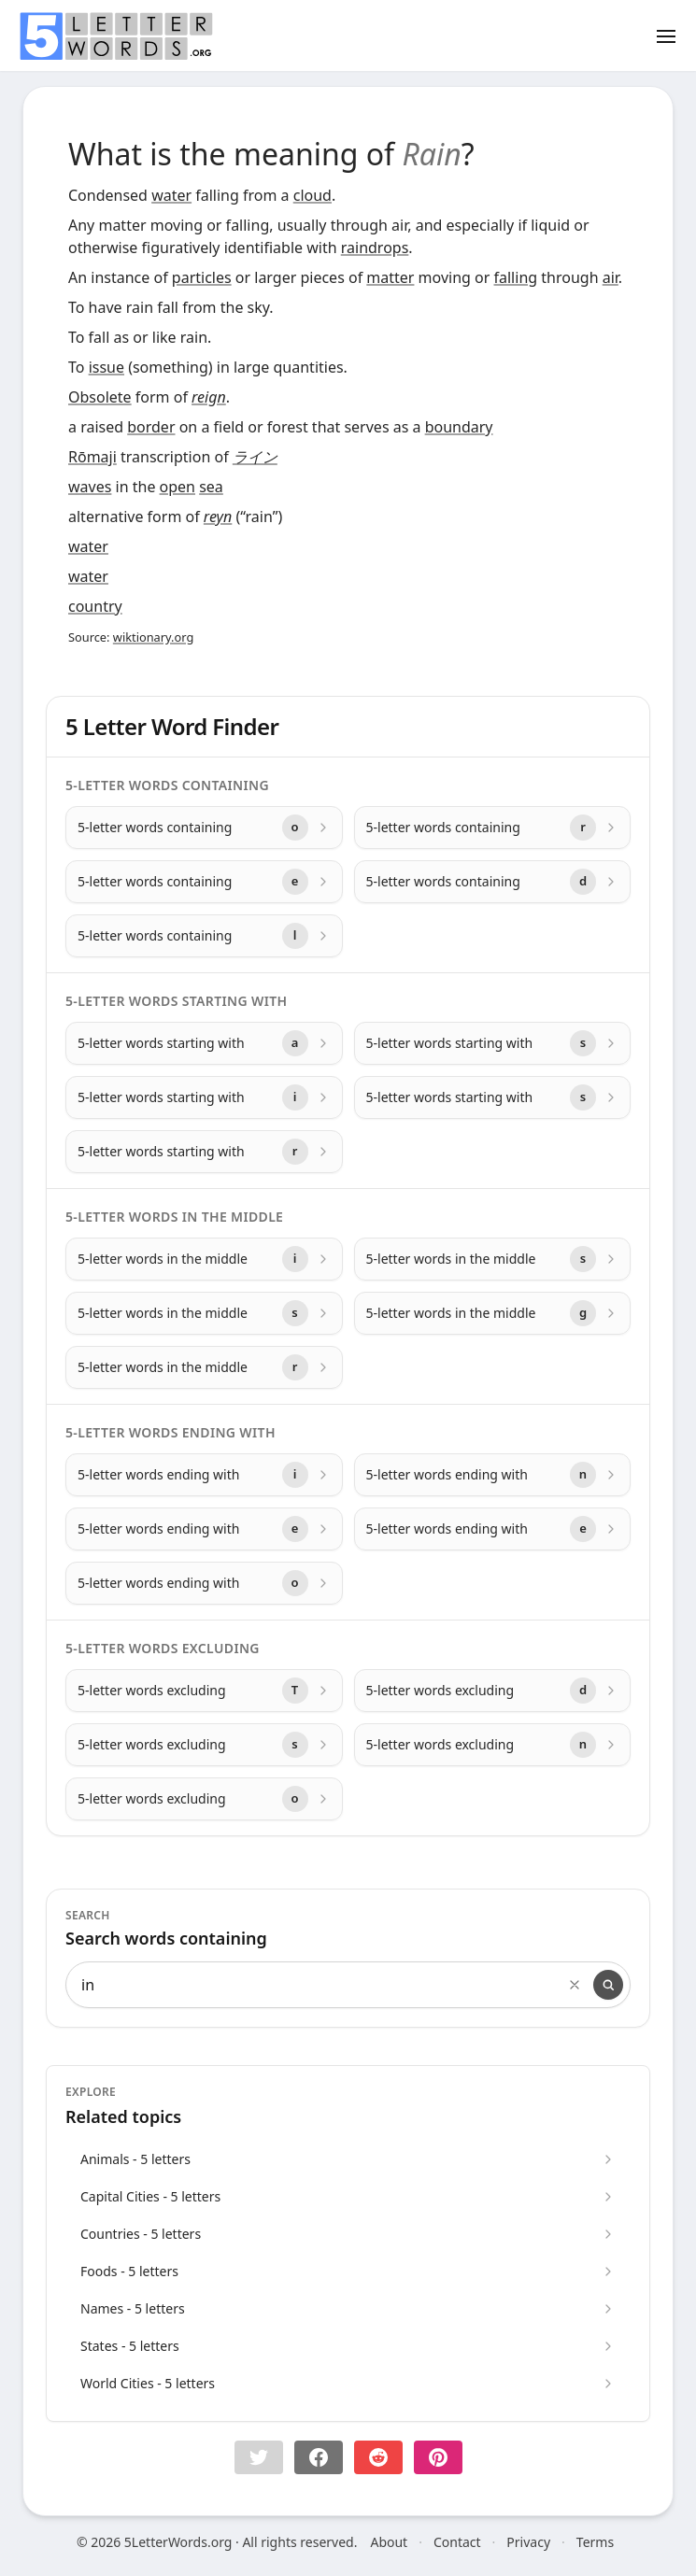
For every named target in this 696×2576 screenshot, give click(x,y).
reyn (218, 516)
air (610, 277)
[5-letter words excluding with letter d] (493, 1690)
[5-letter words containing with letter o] (204, 827)
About (388, 2542)
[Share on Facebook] (318, 2457)
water (171, 195)
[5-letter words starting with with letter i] (204, 1097)
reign (209, 397)
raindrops (375, 247)
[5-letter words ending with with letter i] (204, 1474)
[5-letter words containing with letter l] (204, 935)
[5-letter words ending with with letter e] (204, 1528)
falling (516, 277)
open (177, 486)
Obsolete (100, 397)
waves (89, 486)
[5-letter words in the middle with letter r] (204, 1367)
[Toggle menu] (666, 35)
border (151, 427)
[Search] (608, 1985)
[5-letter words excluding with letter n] (493, 1744)
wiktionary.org (153, 637)
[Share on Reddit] (378, 2457)
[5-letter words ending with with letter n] (493, 1474)
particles (202, 277)
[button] (258, 2457)
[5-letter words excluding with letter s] (204, 1744)
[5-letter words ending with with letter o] (204, 1583)
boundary (459, 427)
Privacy (528, 2542)
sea (211, 486)
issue (106, 367)
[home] (116, 36)
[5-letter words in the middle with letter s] (493, 1259)
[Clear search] (574, 1985)
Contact (457, 2542)
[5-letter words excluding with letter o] (204, 1798)
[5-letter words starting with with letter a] (204, 1043)
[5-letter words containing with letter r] (493, 827)
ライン (255, 456)
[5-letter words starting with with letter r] (204, 1151)
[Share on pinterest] (438, 2457)
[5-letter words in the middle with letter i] (204, 1259)
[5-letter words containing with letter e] (204, 881)
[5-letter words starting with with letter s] (493, 1043)
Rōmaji (92, 456)
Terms (595, 2542)
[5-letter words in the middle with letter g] (493, 1313)
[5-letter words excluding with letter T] (204, 1690)
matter (390, 277)
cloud (312, 195)
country (95, 606)
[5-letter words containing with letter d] (493, 881)
